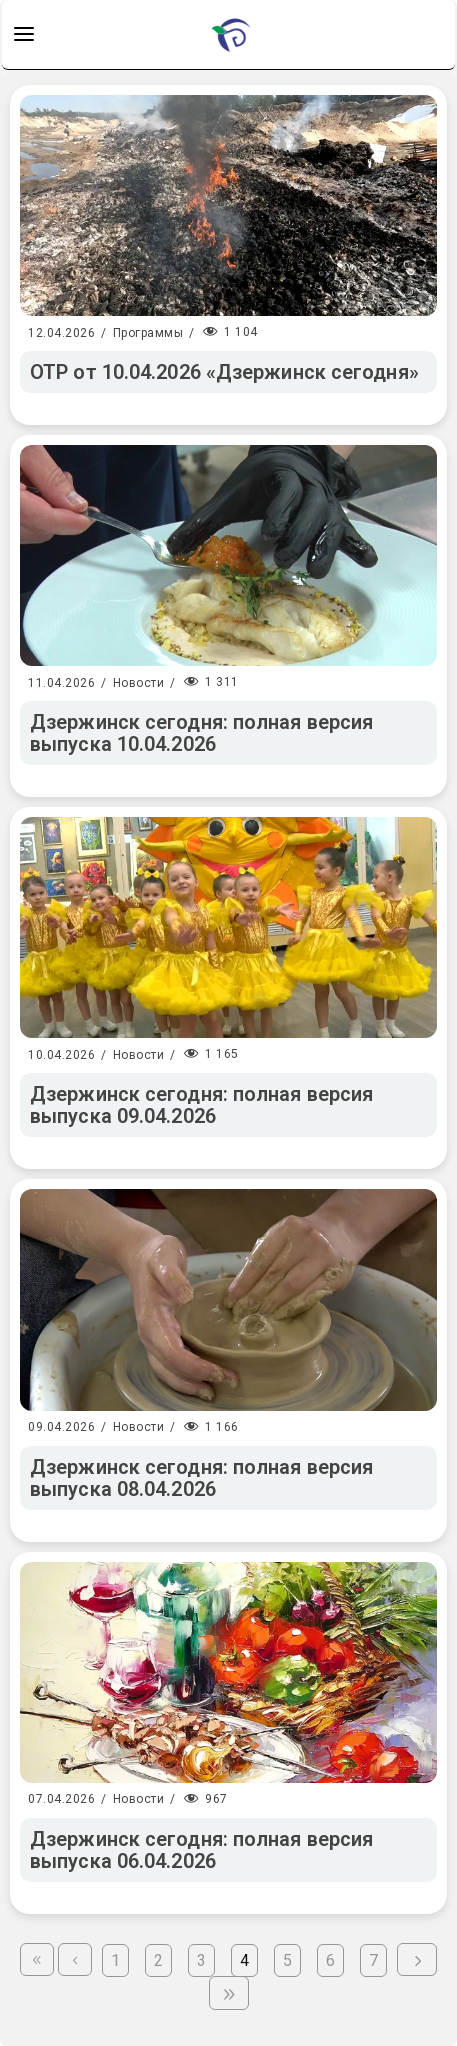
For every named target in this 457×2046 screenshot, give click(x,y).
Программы (148, 333)
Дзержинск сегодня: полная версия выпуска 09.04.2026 (201, 1105)
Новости (139, 683)
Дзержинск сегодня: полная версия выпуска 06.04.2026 (201, 1850)
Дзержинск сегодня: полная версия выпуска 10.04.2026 (201, 733)
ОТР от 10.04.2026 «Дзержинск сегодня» (224, 372)
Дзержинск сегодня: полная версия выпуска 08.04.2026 (201, 1478)
